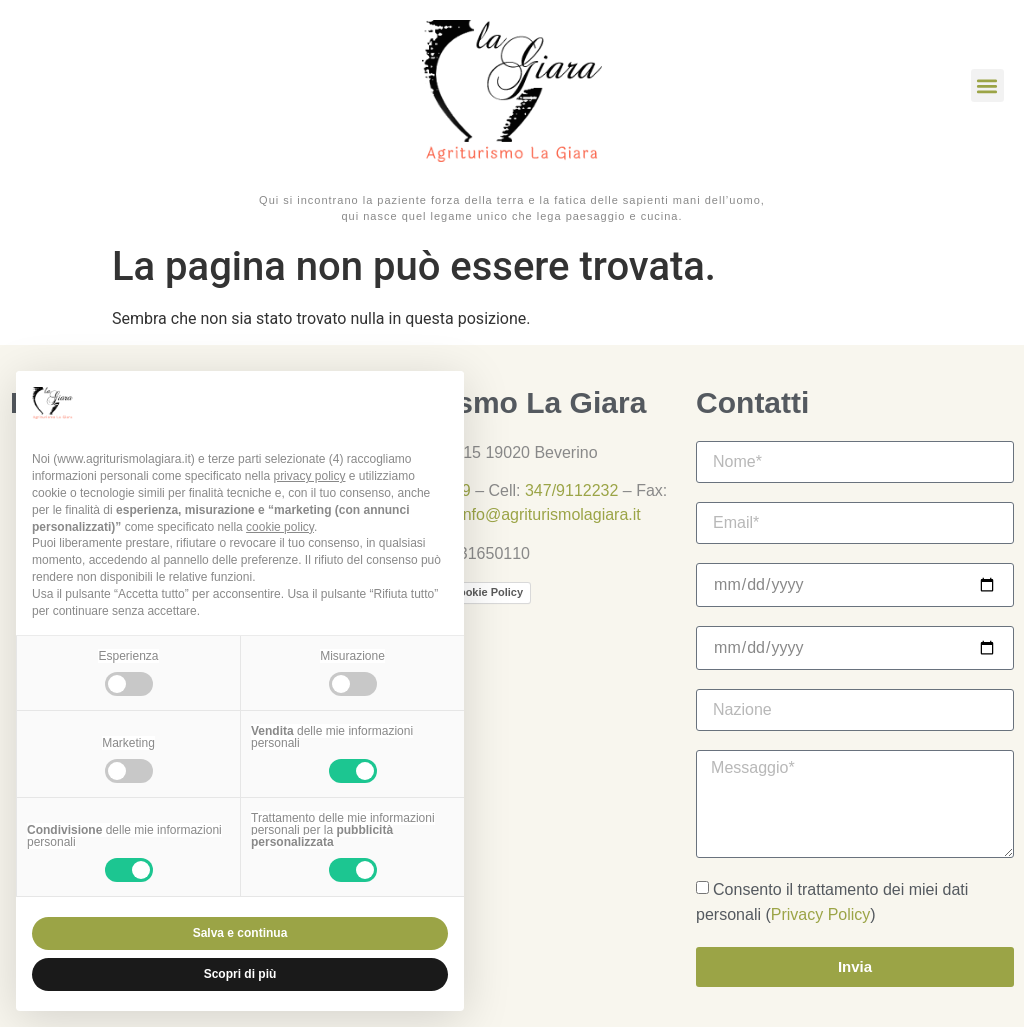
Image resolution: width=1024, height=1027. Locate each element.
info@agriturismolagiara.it (550, 514)
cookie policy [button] (280, 527)
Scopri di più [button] (240, 974)
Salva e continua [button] (240, 933)
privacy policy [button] (309, 476)
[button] (987, 85)
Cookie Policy (487, 592)
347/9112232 (571, 490)
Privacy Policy (821, 914)
